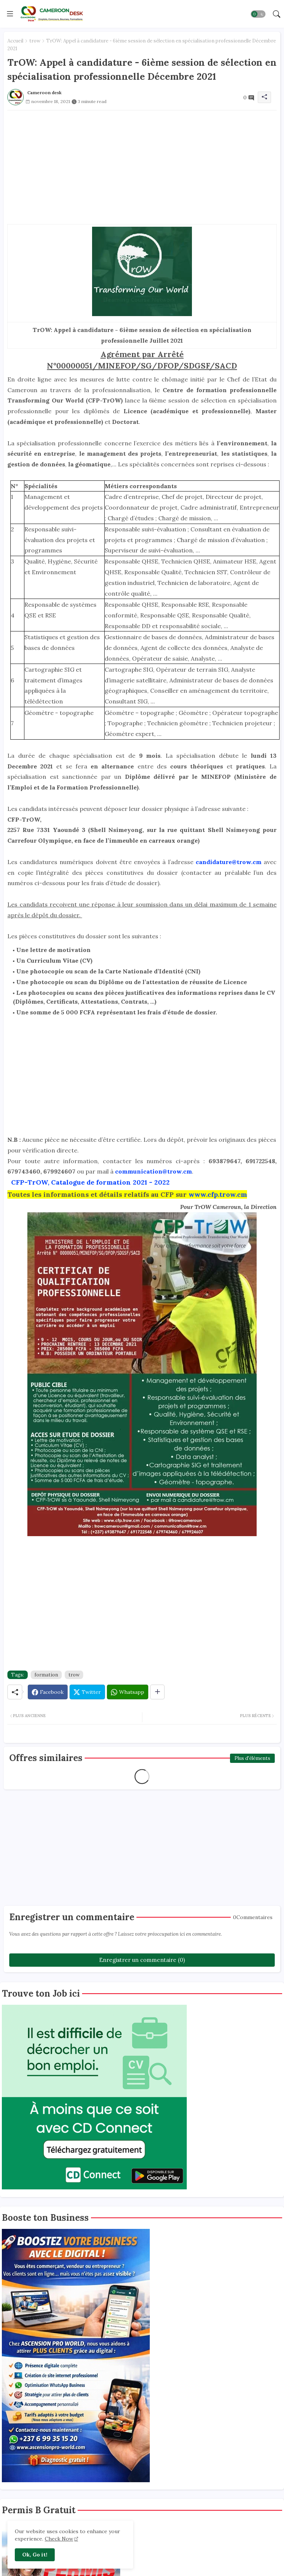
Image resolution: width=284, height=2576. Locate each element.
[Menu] (10, 13)
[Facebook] (48, 1692)
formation (46, 1675)
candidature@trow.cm (230, 862)
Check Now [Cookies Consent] (59, 2538)
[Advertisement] (142, 162)
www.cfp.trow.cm (218, 1194)
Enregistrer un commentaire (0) (142, 1959)
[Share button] (157, 1692)
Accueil (15, 41)
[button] (258, 14)
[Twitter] (87, 1692)
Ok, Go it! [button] (34, 2554)
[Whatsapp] (127, 1692)
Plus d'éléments (252, 1758)
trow (34, 41)
